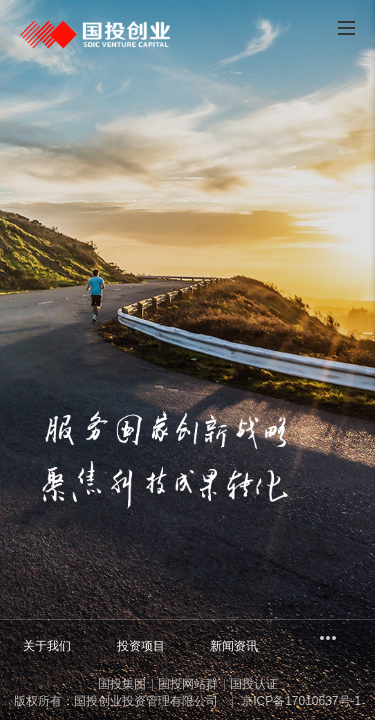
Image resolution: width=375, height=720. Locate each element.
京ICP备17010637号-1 (299, 701)
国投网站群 (188, 684)
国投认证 (254, 684)
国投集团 (122, 684)
